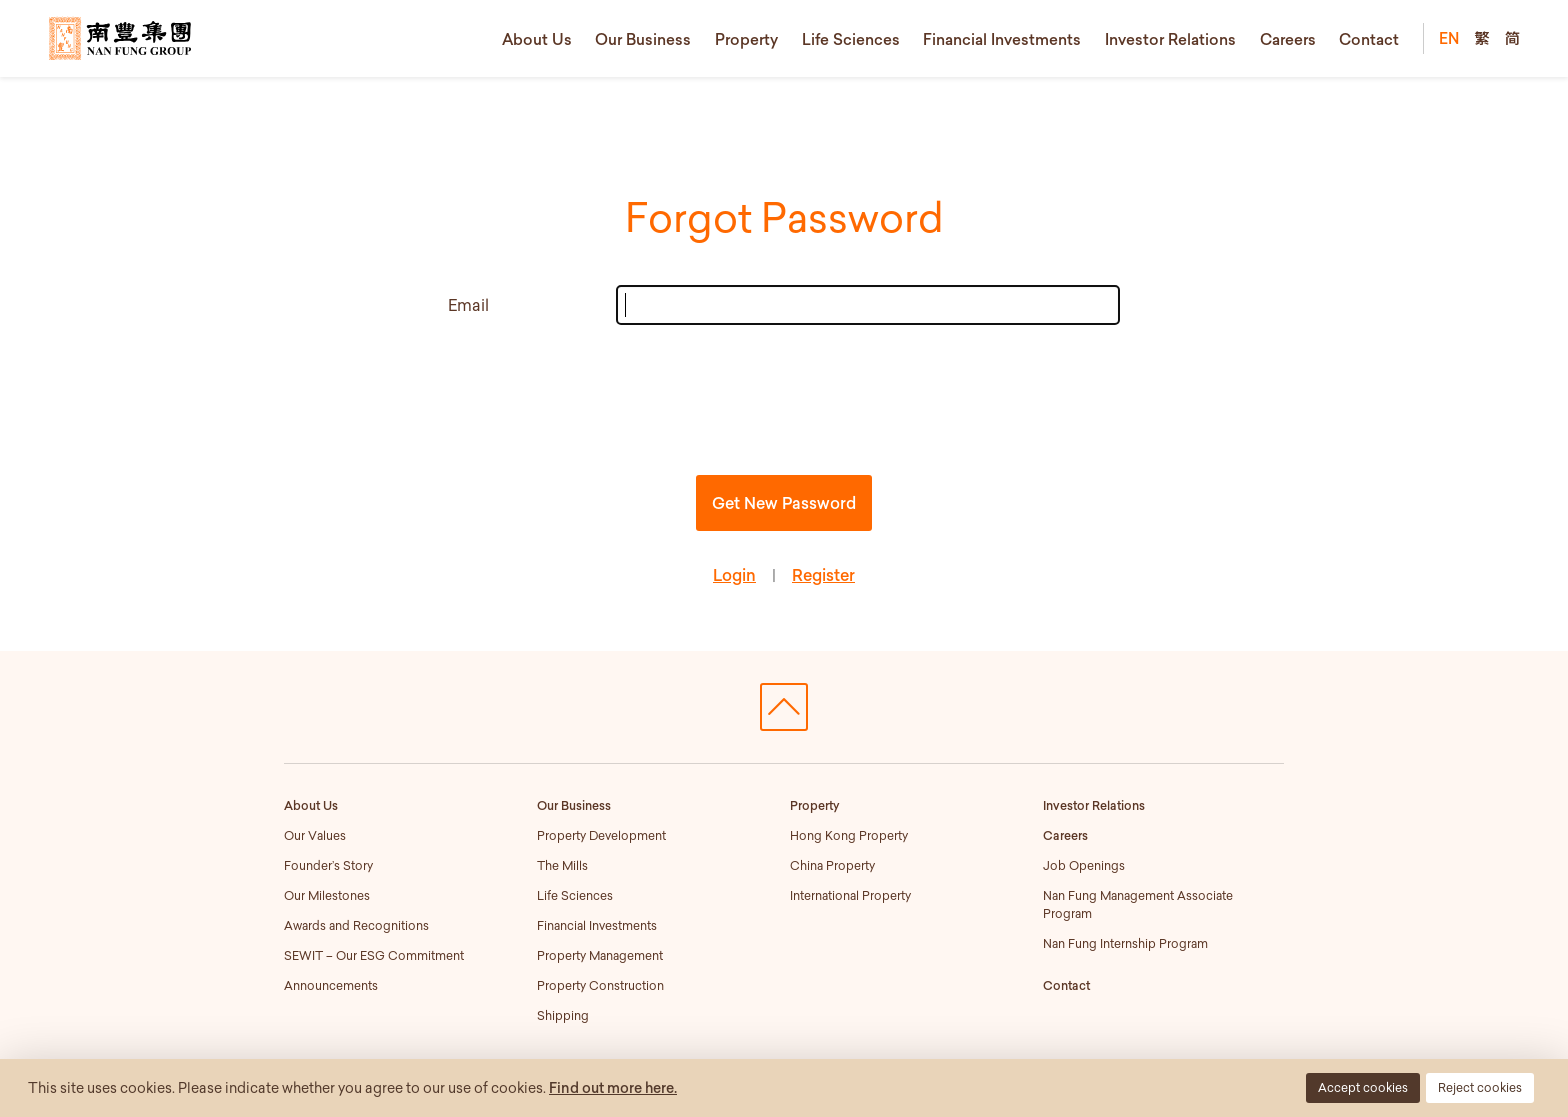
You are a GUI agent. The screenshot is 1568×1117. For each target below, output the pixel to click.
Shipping (563, 1015)
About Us (537, 39)
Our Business (643, 39)
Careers (1288, 39)
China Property (832, 865)
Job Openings (1084, 865)
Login (734, 575)
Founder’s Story (328, 865)
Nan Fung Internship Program (1125, 943)
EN (1449, 38)
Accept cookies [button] (1363, 1087)
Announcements (331, 985)
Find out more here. (613, 1088)
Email (468, 305)
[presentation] (784, 396)
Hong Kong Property (849, 835)
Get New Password (784, 503)
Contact (1369, 39)
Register (823, 575)
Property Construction (600, 985)
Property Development (601, 835)
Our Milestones (327, 895)
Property (746, 39)
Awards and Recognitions (356, 925)
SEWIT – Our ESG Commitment (374, 955)
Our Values (315, 835)
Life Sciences (851, 39)
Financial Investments (1002, 39)
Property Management (600, 955)
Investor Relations (1170, 39)
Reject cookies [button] (1480, 1087)
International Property (850, 895)
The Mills (562, 865)
